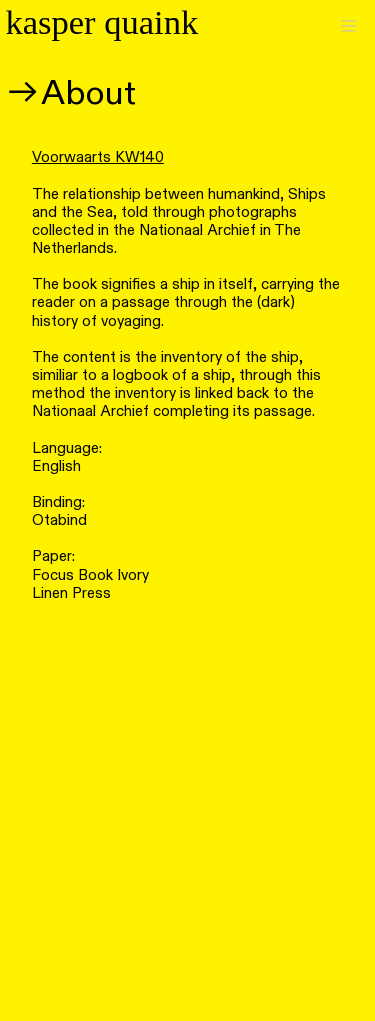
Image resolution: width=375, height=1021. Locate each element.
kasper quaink (101, 22)
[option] (187, 794)
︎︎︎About (70, 93)
